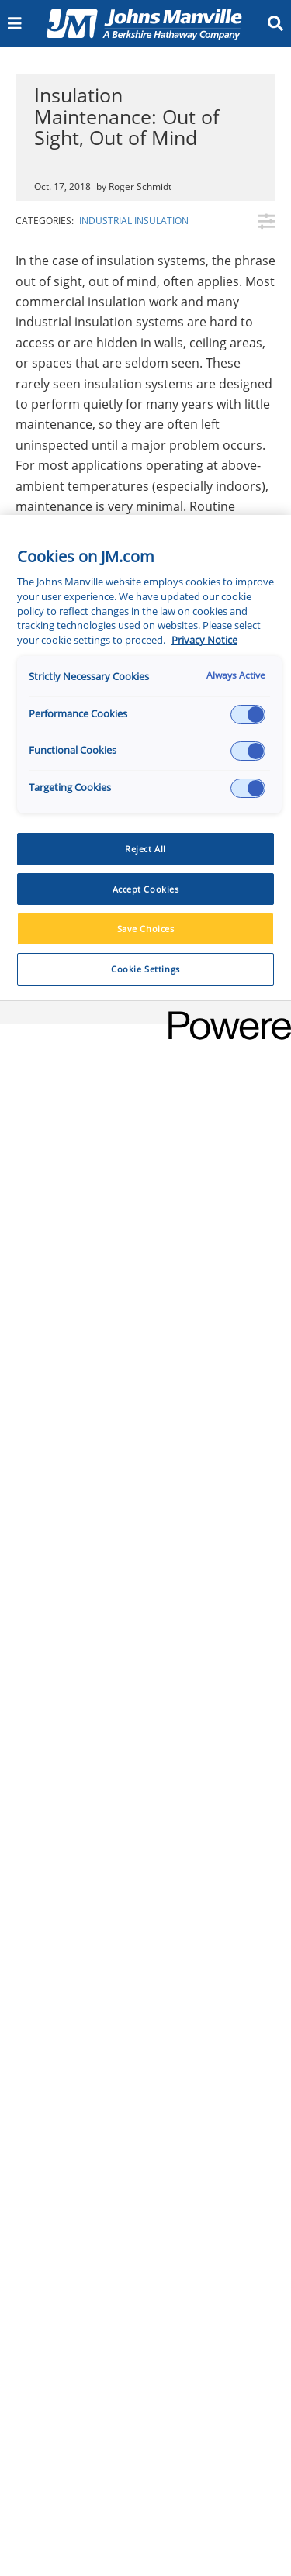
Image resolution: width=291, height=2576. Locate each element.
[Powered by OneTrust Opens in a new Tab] (224, 1014)
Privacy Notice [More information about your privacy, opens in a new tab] (204, 640)
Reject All (145, 849)
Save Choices (146, 928)
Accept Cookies (146, 889)
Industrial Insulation (134, 220)
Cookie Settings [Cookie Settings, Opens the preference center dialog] (145, 969)
